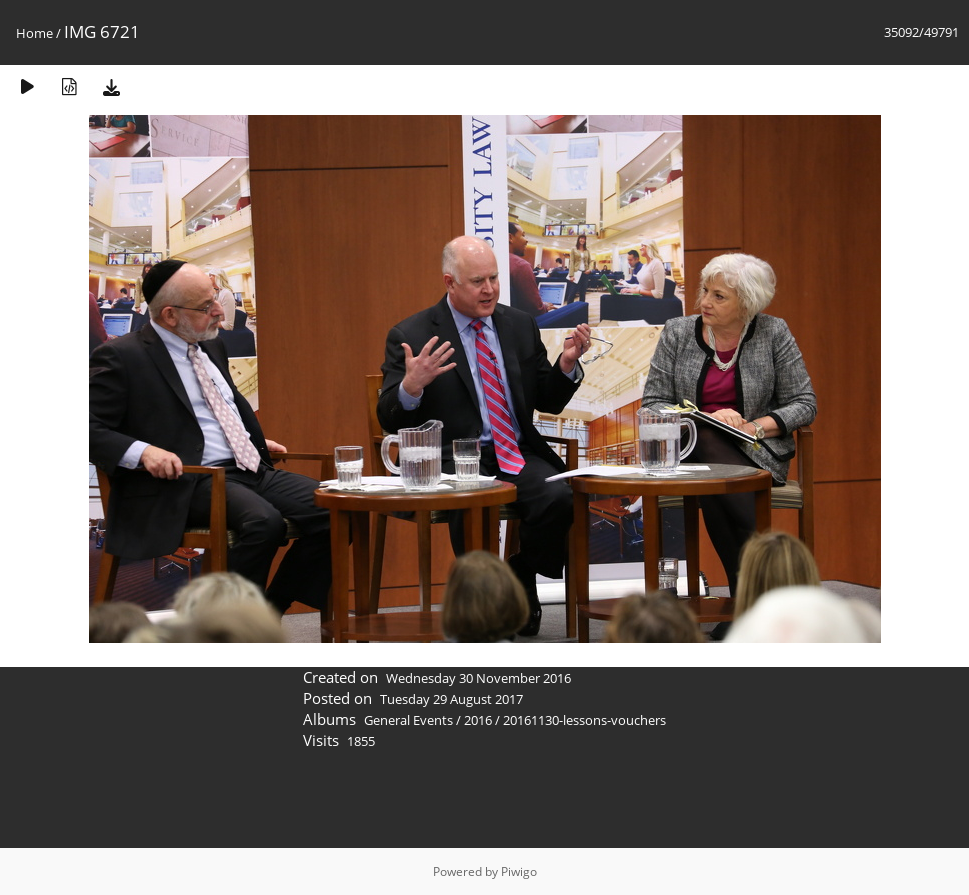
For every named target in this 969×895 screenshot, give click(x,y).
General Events (408, 720)
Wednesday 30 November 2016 (478, 678)
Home (34, 33)
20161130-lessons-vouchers (584, 720)
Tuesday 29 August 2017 (451, 699)
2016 (478, 720)
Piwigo (519, 871)
